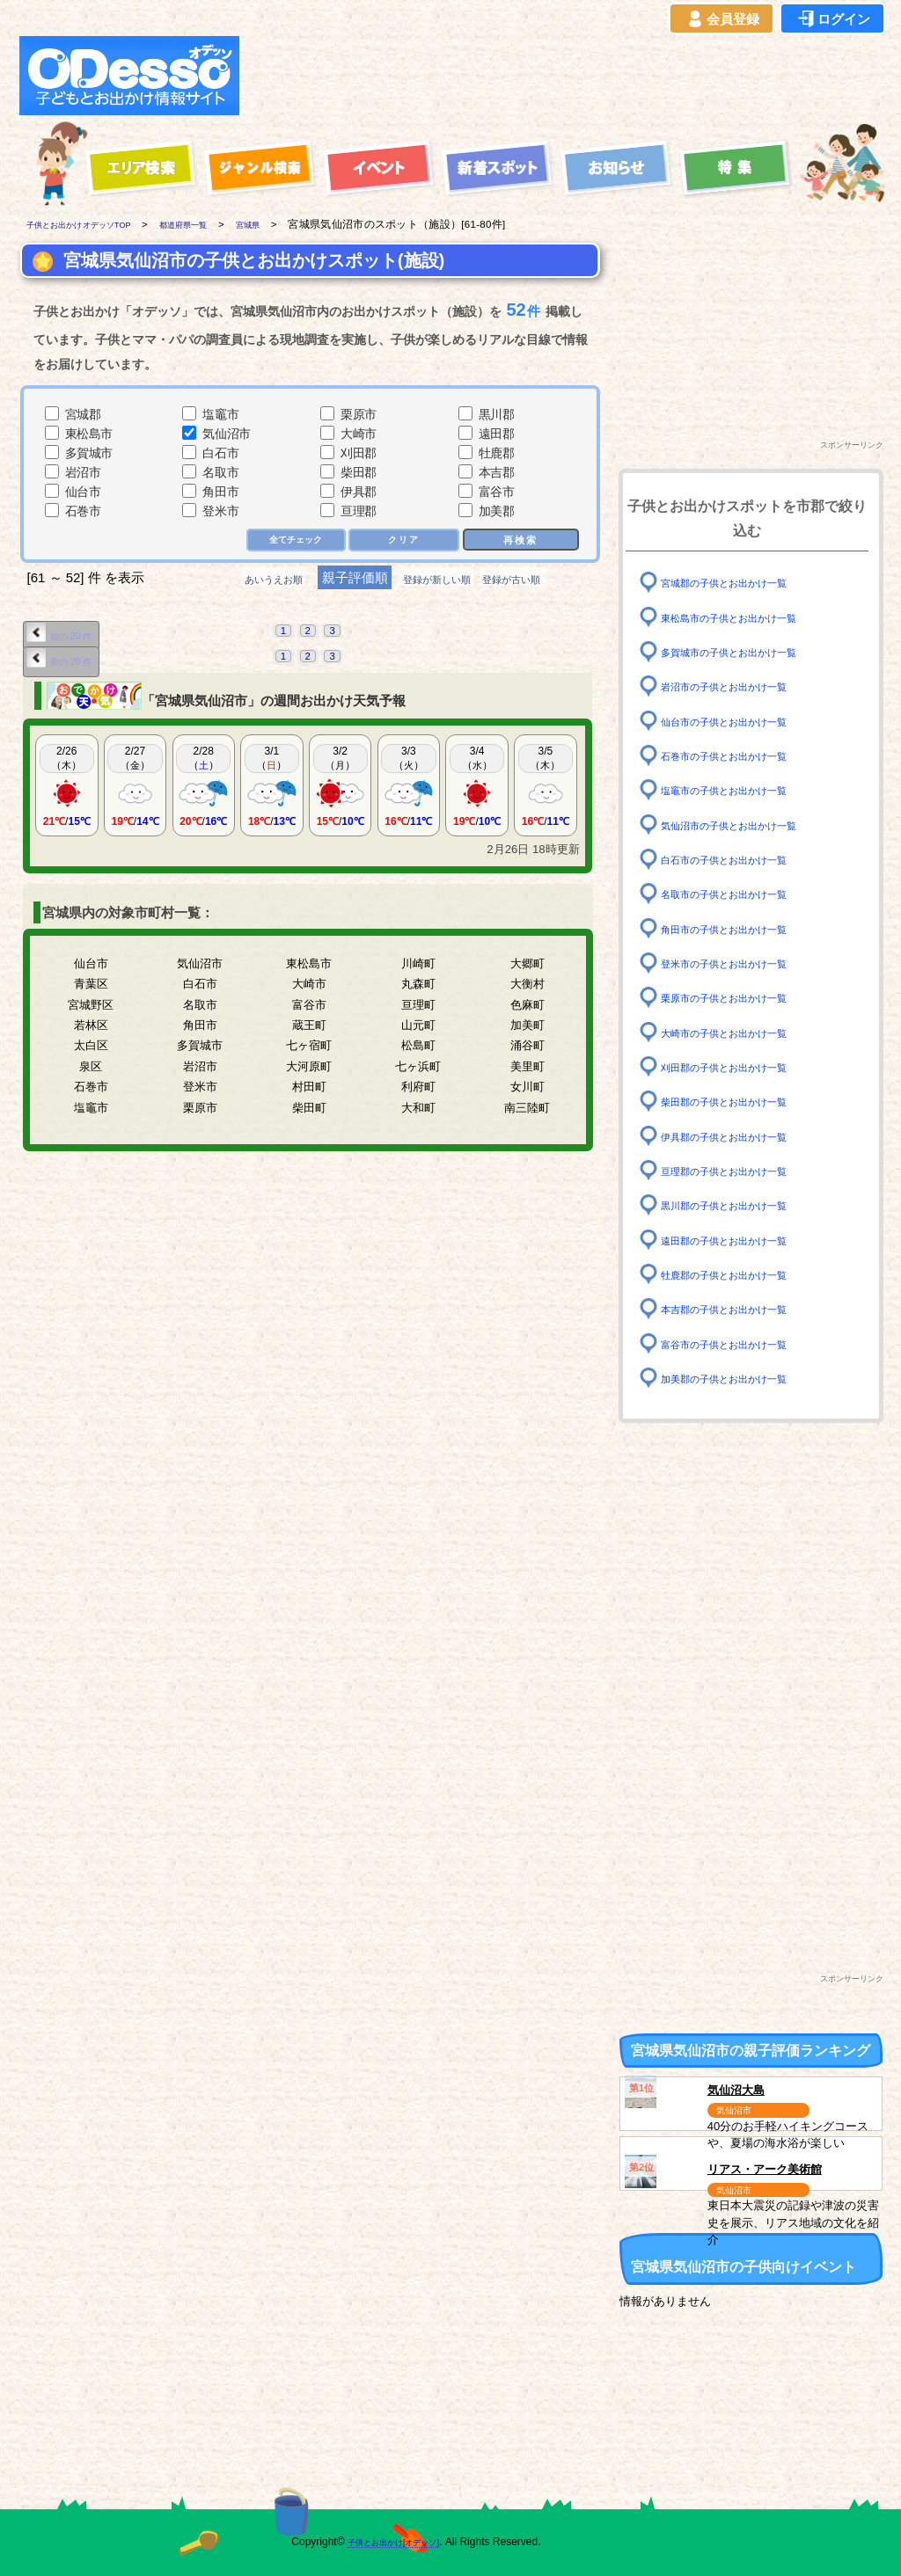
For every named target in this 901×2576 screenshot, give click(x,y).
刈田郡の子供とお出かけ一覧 (741, 1067)
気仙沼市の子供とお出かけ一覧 (747, 824)
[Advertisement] (566, 75)
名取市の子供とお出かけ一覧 (741, 894)
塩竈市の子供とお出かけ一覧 (741, 790)
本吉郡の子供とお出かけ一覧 (741, 1309)
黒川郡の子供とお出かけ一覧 (741, 1205)
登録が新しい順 (436, 580)
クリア (402, 541)
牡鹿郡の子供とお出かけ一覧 (741, 1274)
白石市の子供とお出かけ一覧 (741, 859)
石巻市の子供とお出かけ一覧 (741, 756)
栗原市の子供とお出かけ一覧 (741, 997)
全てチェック (289, 541)
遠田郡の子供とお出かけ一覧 (741, 1239)
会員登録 (721, 19)
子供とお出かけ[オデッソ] (378, 2542)
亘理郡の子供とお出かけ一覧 (741, 1171)
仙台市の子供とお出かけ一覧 (741, 720)
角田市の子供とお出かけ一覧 (741, 928)
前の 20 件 (68, 636)
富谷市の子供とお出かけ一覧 (741, 1343)
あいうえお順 (244, 580)
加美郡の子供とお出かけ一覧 (741, 1378)
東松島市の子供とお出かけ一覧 (747, 617)
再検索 (519, 540)
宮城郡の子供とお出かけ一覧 (741, 582)
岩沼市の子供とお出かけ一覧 (741, 686)
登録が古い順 (541, 580)
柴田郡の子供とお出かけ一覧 (741, 1101)
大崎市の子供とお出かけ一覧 (741, 1032)
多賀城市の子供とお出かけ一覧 (747, 652)
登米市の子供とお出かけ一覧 (741, 963)
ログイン (832, 19)
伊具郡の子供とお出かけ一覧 (741, 1135)
